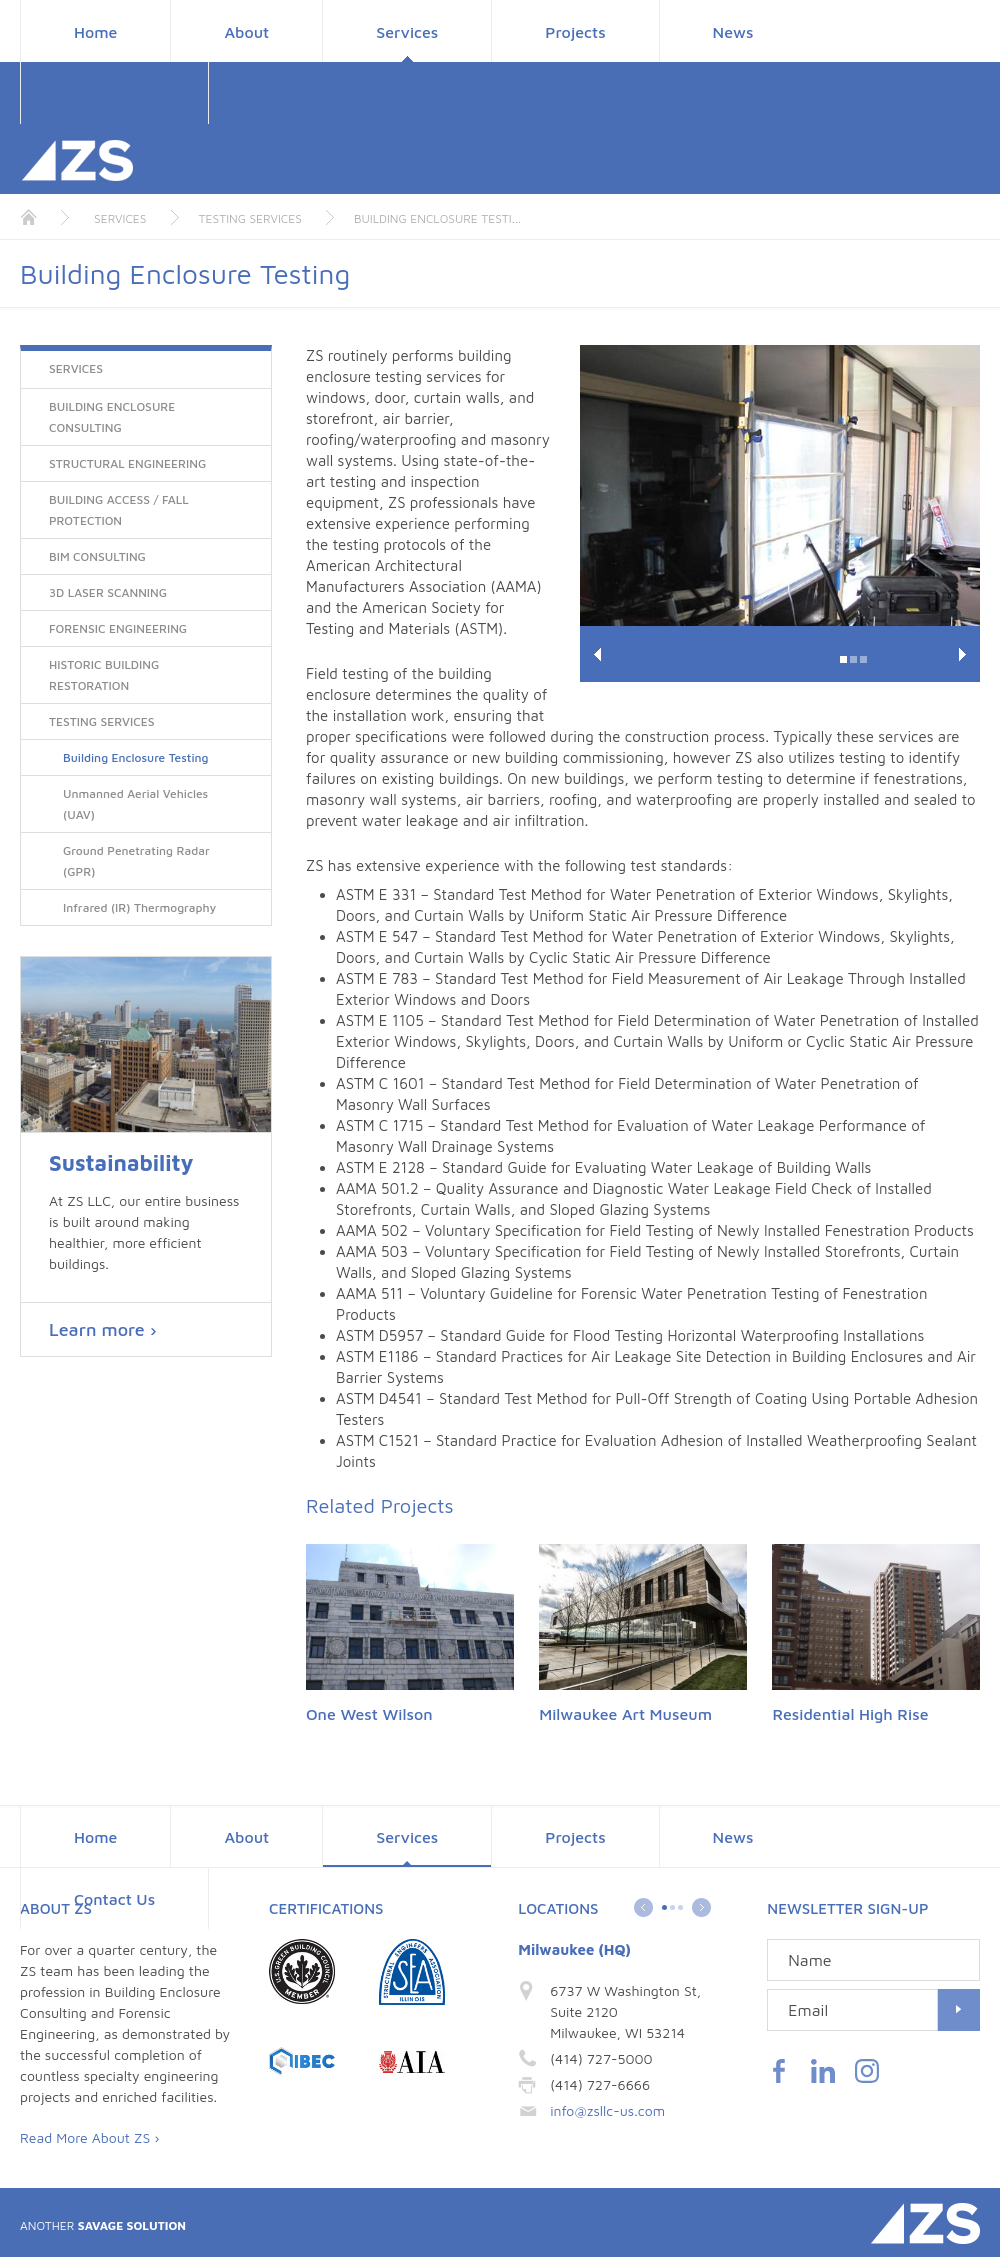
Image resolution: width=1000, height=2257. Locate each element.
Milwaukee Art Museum (625, 1714)
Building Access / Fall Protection (119, 510)
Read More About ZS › (90, 2137)
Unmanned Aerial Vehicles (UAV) (135, 804)
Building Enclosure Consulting (112, 417)
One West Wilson (369, 1714)
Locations (558, 1908)
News (733, 32)
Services (407, 32)
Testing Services (250, 218)
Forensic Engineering (118, 628)
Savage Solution (103, 2225)
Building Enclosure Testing (135, 757)
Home (95, 32)
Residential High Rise (850, 1714)
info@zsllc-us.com (607, 2110)
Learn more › (103, 1329)
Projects (575, 32)
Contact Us (114, 94)
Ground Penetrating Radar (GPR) (136, 861)
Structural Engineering (127, 463)
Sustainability (121, 1163)
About (246, 32)
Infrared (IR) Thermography (139, 907)
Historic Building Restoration (104, 675)
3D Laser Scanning (108, 592)
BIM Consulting (97, 556)
